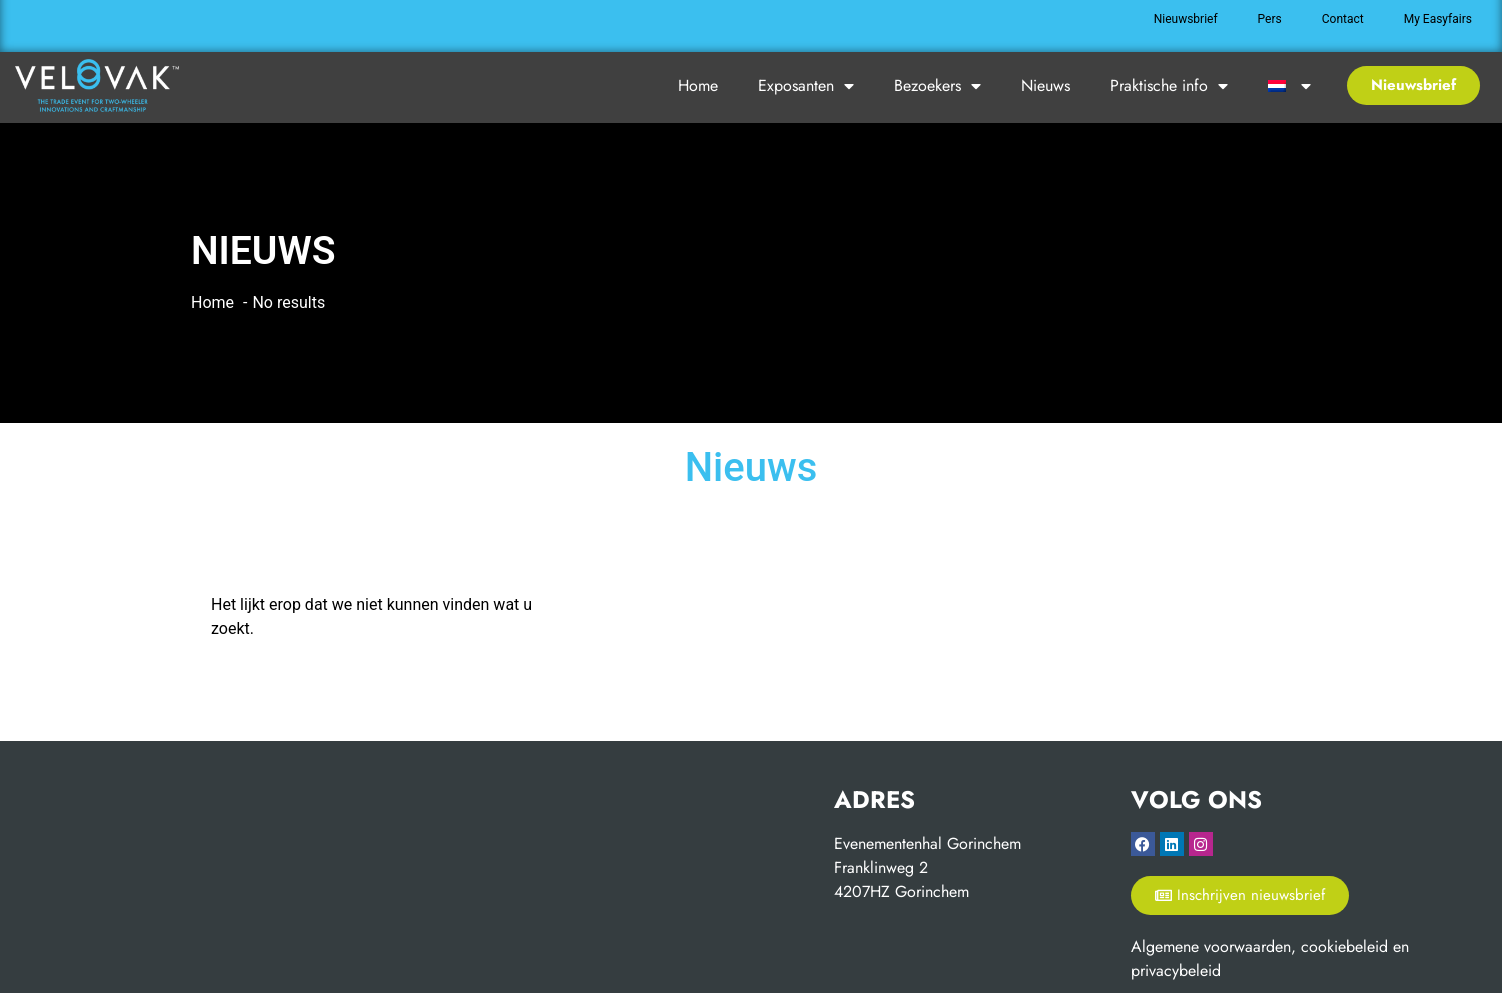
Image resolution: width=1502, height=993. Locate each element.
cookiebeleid (1344, 946)
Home (698, 85)
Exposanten (806, 86)
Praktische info (1169, 86)
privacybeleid (1176, 970)
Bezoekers (937, 86)
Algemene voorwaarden (1211, 946)
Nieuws (1045, 85)
